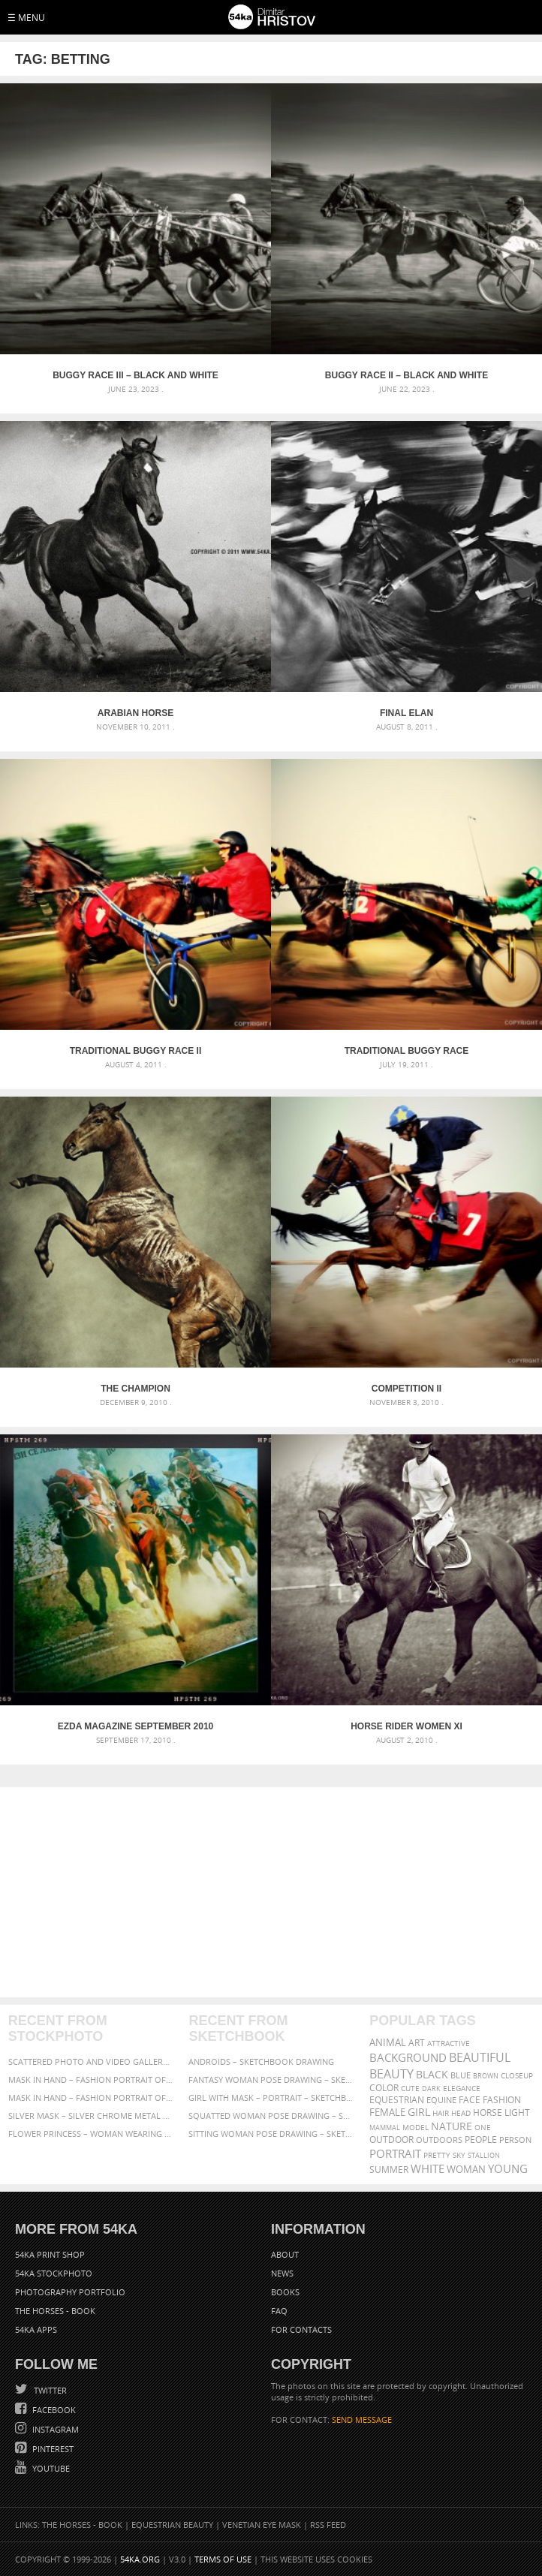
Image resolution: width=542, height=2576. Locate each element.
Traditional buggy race (407, 1051)
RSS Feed (328, 2524)
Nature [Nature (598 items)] (451, 2126)
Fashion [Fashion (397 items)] (502, 2099)
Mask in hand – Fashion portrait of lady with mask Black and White (90, 2079)
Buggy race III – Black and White (135, 375)
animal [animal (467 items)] (387, 2042)
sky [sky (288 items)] (459, 2155)
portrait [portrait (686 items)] (395, 2153)
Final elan (406, 713)
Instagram (54, 2429)
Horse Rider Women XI (406, 1726)
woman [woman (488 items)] (466, 2169)
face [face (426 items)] (469, 2099)
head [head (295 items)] (461, 2113)
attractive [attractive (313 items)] (448, 2043)
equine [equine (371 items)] (441, 2099)
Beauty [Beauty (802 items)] (391, 2074)
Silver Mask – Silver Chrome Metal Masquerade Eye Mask (90, 2115)
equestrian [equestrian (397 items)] (396, 2099)
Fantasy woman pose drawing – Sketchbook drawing (270, 2079)
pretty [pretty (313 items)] (436, 2155)
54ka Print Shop (50, 2254)
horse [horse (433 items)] (487, 2112)
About (285, 2254)
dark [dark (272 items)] (431, 2088)
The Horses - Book (55, 2310)
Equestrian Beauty (172, 2524)
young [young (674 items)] (508, 2168)
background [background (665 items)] (408, 2058)
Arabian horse (135, 713)
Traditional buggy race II (136, 1051)
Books (285, 2292)
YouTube (50, 2468)
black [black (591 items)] (432, 2074)
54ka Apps (36, 2329)
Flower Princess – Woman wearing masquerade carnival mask (90, 2133)
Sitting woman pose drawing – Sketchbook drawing (270, 2133)
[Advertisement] (271, 1892)
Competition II (406, 1388)
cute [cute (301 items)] (410, 2088)
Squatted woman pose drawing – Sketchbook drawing (270, 2115)
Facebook (53, 2409)
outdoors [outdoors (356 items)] (439, 2140)
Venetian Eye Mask (261, 2524)
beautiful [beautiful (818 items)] (479, 2057)
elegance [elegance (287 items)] (461, 2088)
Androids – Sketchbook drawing (261, 2061)
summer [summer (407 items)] (388, 2169)
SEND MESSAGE (362, 2419)
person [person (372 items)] (515, 2139)
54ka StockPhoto (53, 2273)
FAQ (279, 2310)
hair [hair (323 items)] (440, 2113)
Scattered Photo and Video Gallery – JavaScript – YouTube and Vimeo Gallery (90, 2061)
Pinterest (52, 2448)
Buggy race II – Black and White (406, 375)
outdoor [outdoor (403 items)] (391, 2139)
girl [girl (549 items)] (419, 2112)
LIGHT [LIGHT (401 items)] (517, 2112)
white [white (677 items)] (427, 2168)
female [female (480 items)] (387, 2112)
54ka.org (140, 2559)
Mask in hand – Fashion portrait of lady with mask (90, 2097)
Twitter (49, 2390)
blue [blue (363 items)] (460, 2075)
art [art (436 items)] (416, 2042)
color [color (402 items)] (384, 2087)
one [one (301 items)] (482, 2127)
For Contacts (301, 2329)
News (282, 2273)
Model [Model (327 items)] (415, 2127)
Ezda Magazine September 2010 (136, 1726)
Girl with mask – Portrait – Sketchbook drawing (270, 2097)
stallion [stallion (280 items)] (484, 2155)
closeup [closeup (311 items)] (517, 2075)
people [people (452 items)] (481, 2139)
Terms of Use (222, 2559)
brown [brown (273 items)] (485, 2076)
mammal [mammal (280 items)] (384, 2127)
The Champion (135, 1388)
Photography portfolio (70, 2292)
